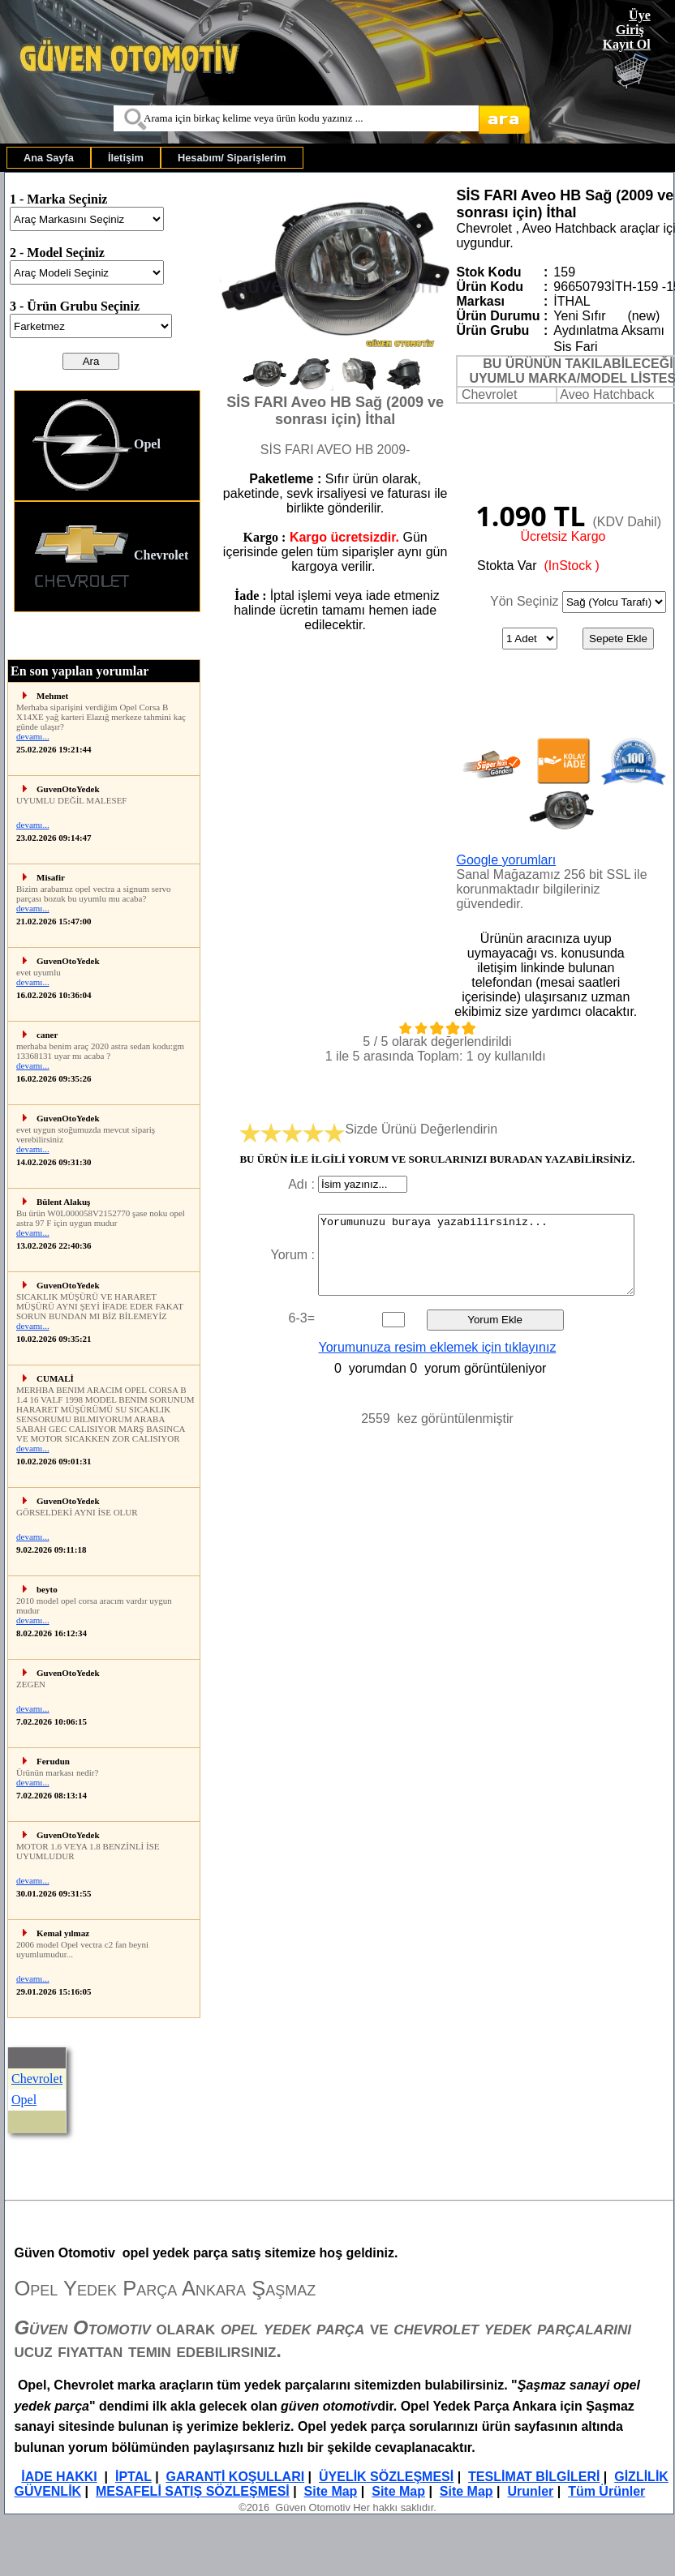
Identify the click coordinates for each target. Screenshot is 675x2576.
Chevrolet (109, 556)
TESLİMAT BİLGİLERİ (534, 2477)
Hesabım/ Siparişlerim (232, 158)
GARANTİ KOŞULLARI (235, 2477)
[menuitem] (48, 158)
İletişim (126, 158)
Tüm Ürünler (606, 2491)
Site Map (331, 2491)
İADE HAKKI (59, 2477)
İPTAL (133, 2477)
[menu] (107, 501)
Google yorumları (506, 860)
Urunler (530, 2491)
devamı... (32, 736)
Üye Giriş (633, 22)
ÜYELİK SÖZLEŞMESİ (386, 2477)
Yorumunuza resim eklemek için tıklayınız (438, 1347)
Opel (96, 445)
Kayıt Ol (627, 44)
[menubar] (154, 158)
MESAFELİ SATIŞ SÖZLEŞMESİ (193, 2491)
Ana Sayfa (49, 158)
